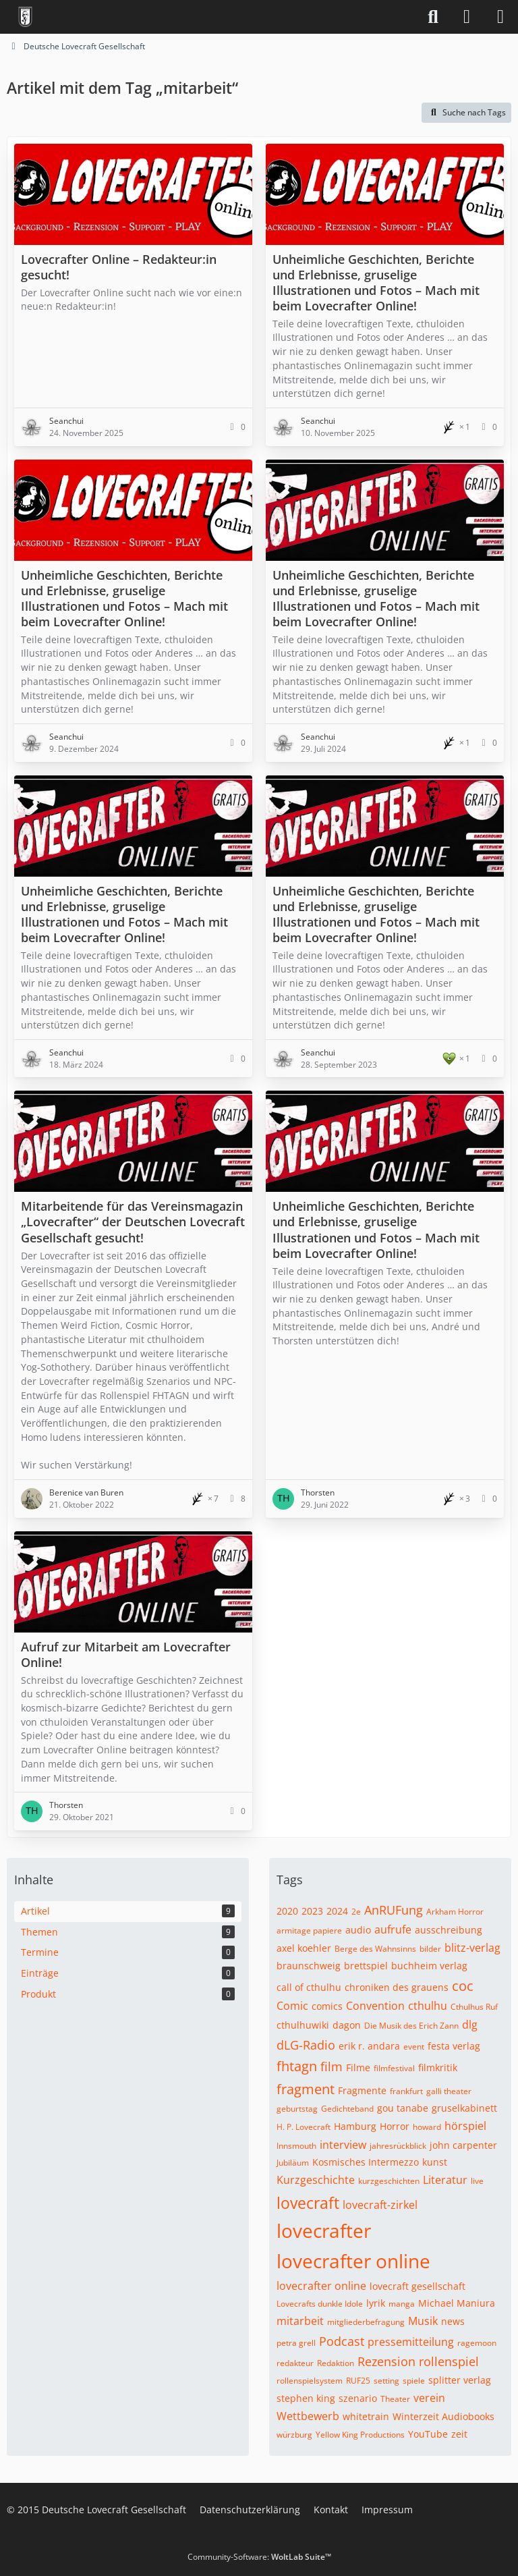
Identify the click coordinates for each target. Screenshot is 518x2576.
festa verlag (454, 2045)
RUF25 (358, 2380)
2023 (312, 1910)
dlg (470, 2024)
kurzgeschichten (389, 2181)
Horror (394, 2126)
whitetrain (366, 2416)
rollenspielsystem (310, 2380)
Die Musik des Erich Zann (411, 2025)
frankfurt (406, 2091)
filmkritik (437, 2067)
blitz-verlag (472, 1947)
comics (327, 2006)
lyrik (375, 2303)
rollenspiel (449, 2361)
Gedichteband (347, 2108)
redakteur (295, 2363)
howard (427, 2127)
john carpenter (463, 2145)
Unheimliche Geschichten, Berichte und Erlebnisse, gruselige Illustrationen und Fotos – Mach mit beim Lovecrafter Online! (376, 282)
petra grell (296, 2343)
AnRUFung (393, 1910)
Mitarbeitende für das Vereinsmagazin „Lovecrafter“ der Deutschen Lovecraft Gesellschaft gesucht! (133, 1221)
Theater (395, 2399)
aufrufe (392, 1929)
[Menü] (500, 16)
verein (429, 2397)
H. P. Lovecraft (303, 2127)
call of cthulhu (309, 1987)
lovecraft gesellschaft (417, 2286)
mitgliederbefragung (366, 2322)
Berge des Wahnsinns (375, 1948)
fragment (306, 2089)
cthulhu (427, 2005)
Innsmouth (296, 2146)
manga (401, 2303)
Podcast (341, 2341)
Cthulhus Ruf (474, 2006)
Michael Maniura (456, 2303)
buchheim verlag (429, 1965)
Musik (423, 2320)
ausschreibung (448, 1929)
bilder (430, 1948)
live (477, 2181)
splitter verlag (459, 2380)
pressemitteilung (411, 2341)
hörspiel (465, 2125)
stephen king (306, 2398)
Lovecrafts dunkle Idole (320, 2303)
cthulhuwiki (303, 2025)
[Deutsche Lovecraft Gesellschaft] (25, 16)
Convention (375, 2005)
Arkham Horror (455, 1911)
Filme (358, 2067)
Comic (292, 2005)
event (413, 2046)
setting (386, 2380)
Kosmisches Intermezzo (365, 2162)
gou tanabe (402, 2108)
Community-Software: (259, 2557)
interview (343, 2144)
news (453, 2321)
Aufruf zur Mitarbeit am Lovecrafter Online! (126, 1654)
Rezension (386, 2361)
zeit (459, 2434)
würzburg (294, 2434)
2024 (337, 1910)
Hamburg (355, 2126)
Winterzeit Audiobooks (443, 2416)
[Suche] (433, 16)
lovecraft (308, 2203)
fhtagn (297, 2066)
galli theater (448, 2091)
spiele (414, 2380)
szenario (358, 2398)
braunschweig (309, 1965)
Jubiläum (293, 2162)
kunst (434, 2162)
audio (358, 1929)
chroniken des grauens (397, 1987)
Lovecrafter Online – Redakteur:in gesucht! (119, 267)
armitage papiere (309, 1930)
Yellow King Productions (360, 2434)
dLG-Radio (306, 2045)
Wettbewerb (308, 2416)
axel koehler (304, 1948)
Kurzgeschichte (316, 2179)
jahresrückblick (398, 2146)
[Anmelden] (466, 17)
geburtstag (297, 2108)
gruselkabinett (464, 2108)
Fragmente (362, 2090)
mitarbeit (300, 2320)
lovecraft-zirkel (380, 2204)
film (331, 2066)
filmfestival (394, 2068)
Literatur (445, 2179)
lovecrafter (324, 2230)
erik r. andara (369, 2045)
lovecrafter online (353, 2261)
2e (356, 1911)
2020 (287, 1910)
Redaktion (335, 2363)
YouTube (428, 2434)
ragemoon (476, 2343)
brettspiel (366, 1965)
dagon (347, 2025)
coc (462, 1986)
